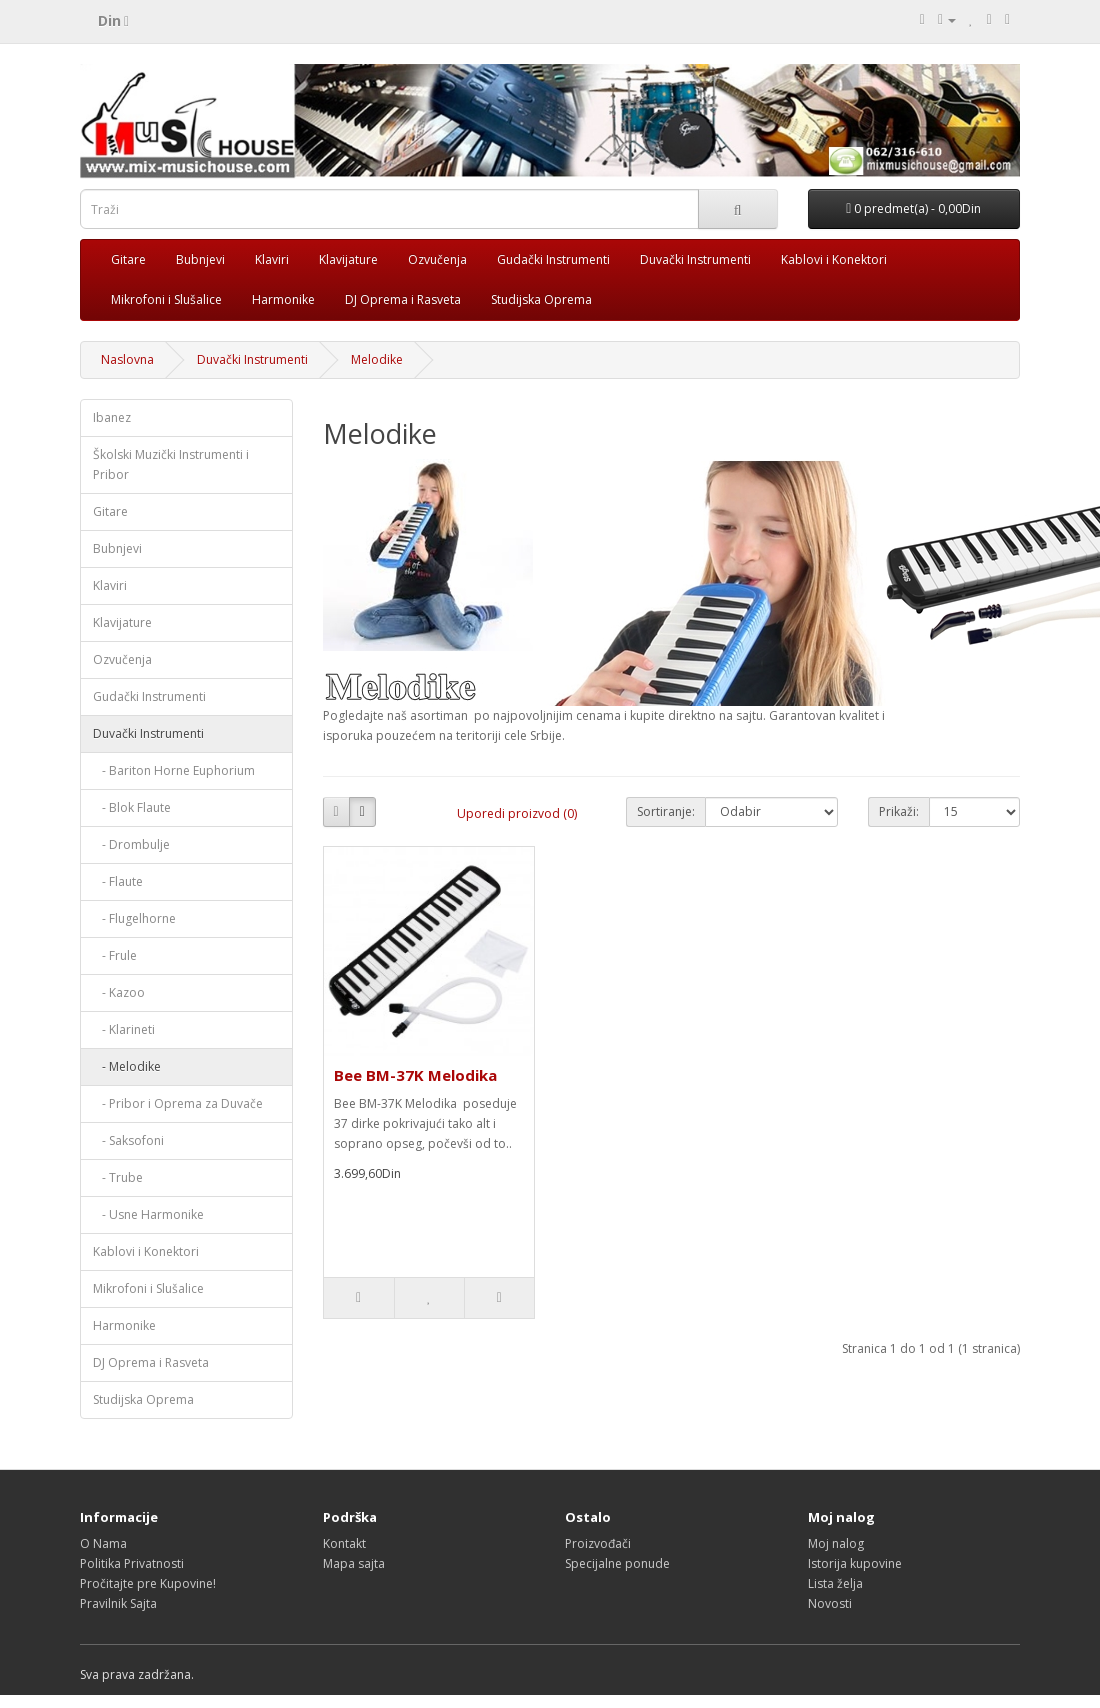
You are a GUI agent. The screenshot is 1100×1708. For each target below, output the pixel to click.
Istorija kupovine (855, 1563)
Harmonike (283, 299)
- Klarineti (124, 1029)
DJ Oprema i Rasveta (403, 299)
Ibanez (112, 417)
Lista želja (835, 1583)
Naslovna (127, 359)
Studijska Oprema (541, 299)
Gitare (128, 259)
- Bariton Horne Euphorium (174, 770)
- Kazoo (119, 992)
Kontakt (344, 1543)
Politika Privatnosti (132, 1563)
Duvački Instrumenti (695, 259)
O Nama (103, 1543)
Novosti (830, 1603)
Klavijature (348, 259)
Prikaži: (899, 811)
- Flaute (118, 881)
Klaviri (272, 259)
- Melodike (127, 1066)
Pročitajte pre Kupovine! (148, 1583)
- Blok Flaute (132, 807)
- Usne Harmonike (148, 1214)
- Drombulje (131, 844)
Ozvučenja (437, 259)
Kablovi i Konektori (834, 259)
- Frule (115, 955)
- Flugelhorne (134, 918)
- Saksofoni (128, 1140)
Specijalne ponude (617, 1563)
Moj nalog (836, 1543)
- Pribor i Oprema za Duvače (178, 1103)
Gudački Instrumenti (553, 259)
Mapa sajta (354, 1563)
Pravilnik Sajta (118, 1603)
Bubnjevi (200, 259)
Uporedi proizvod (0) (517, 813)
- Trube (118, 1177)
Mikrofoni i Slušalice (166, 299)
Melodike (377, 359)
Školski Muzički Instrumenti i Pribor (171, 464)
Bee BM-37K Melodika (415, 1075)
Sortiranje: (666, 811)
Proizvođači (598, 1543)
